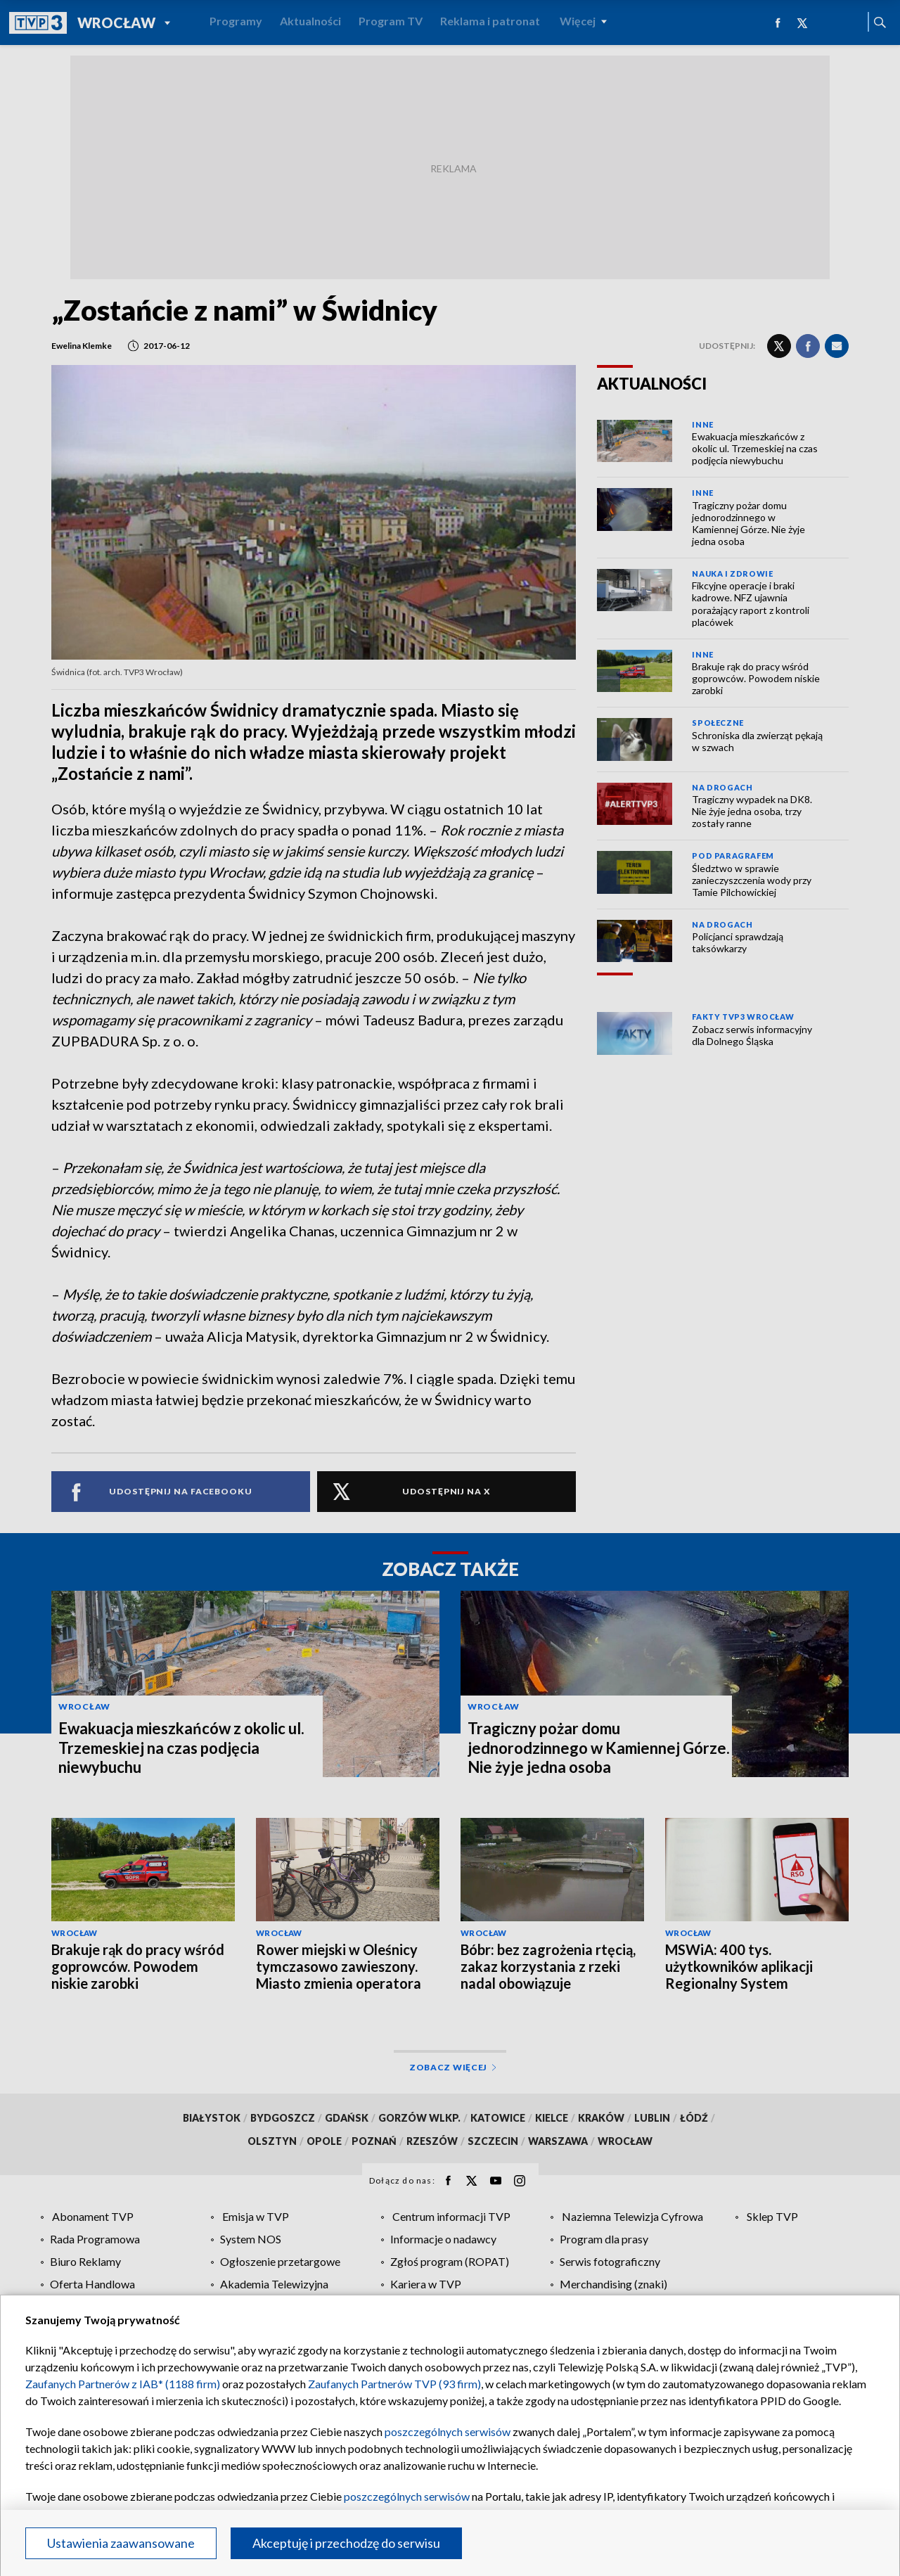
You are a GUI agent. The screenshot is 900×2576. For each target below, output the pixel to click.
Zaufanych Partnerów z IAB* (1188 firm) (122, 2383)
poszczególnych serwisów (447, 2431)
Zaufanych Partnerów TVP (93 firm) (394, 2383)
